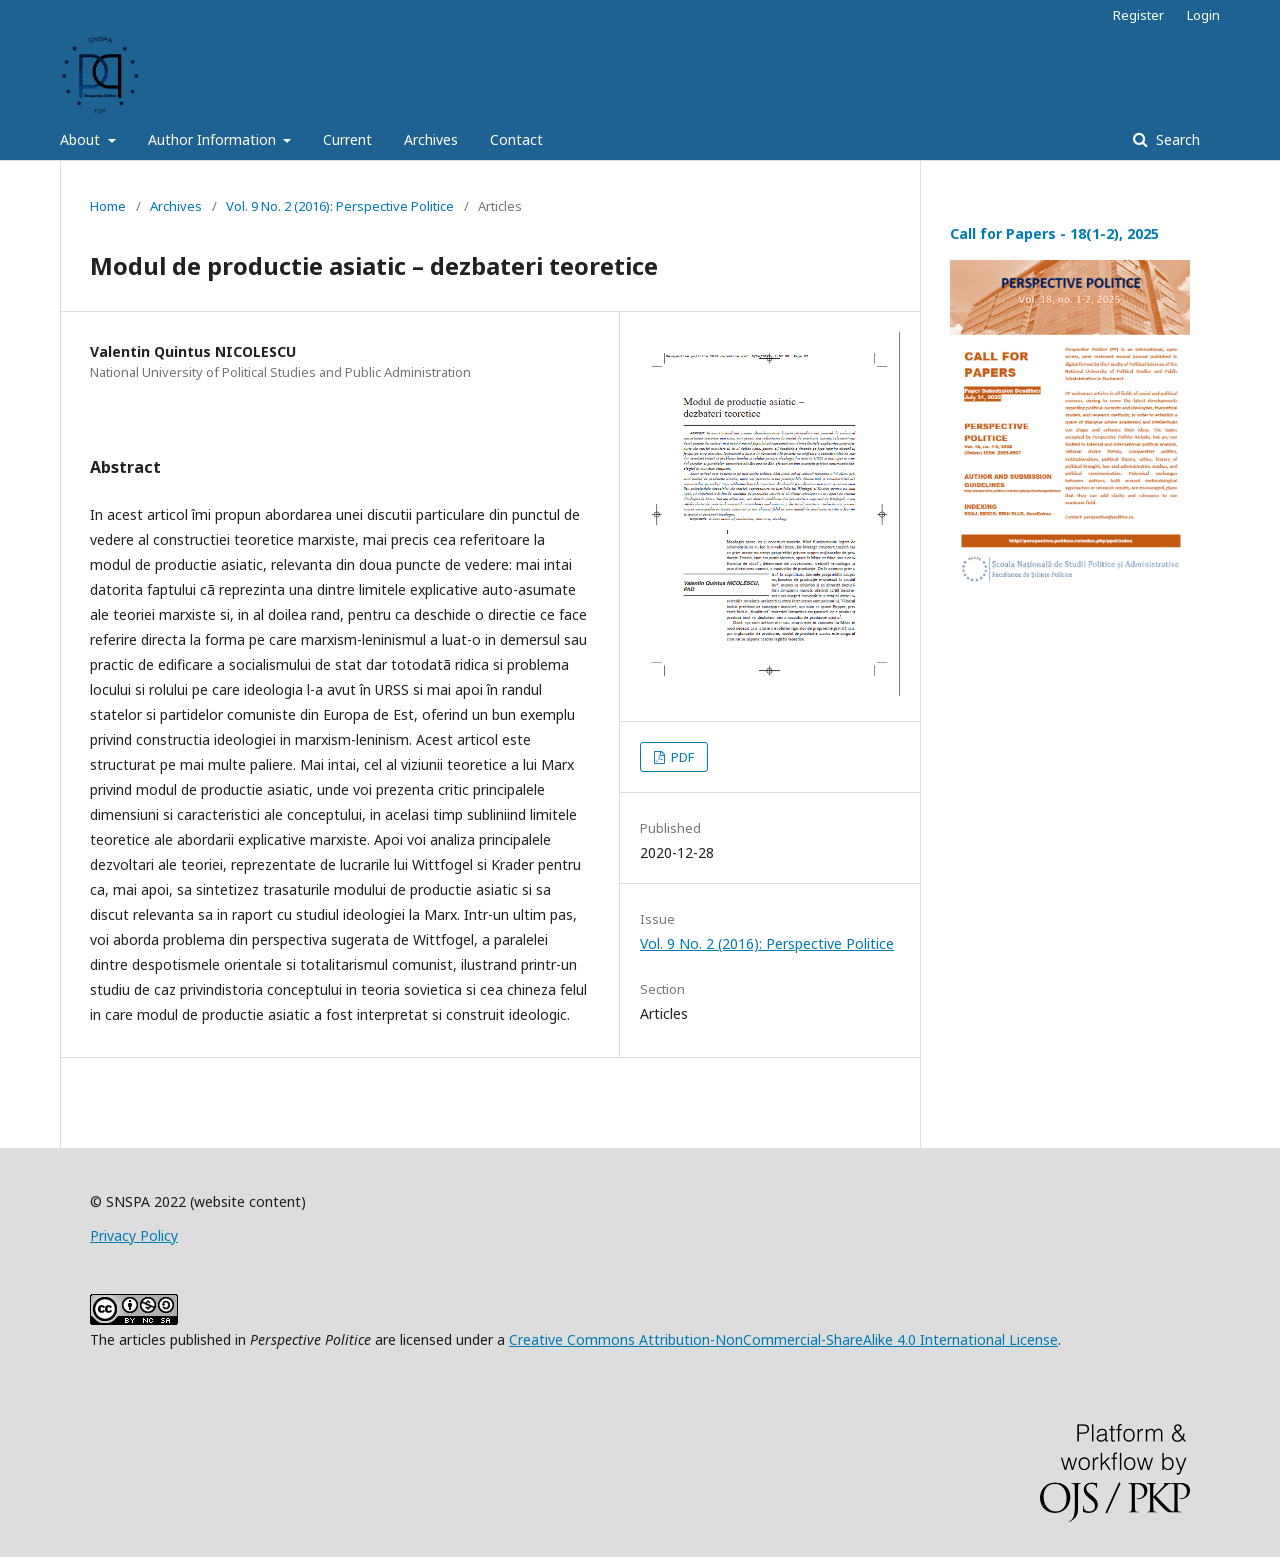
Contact (516, 139)
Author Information (214, 139)
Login (1203, 15)
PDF (681, 757)
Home (108, 206)
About (82, 139)
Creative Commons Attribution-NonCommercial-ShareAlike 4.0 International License (783, 1339)
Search (1176, 139)
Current (347, 139)
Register (1138, 15)
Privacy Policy (134, 1235)
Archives (431, 139)
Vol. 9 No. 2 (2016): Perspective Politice (340, 206)
